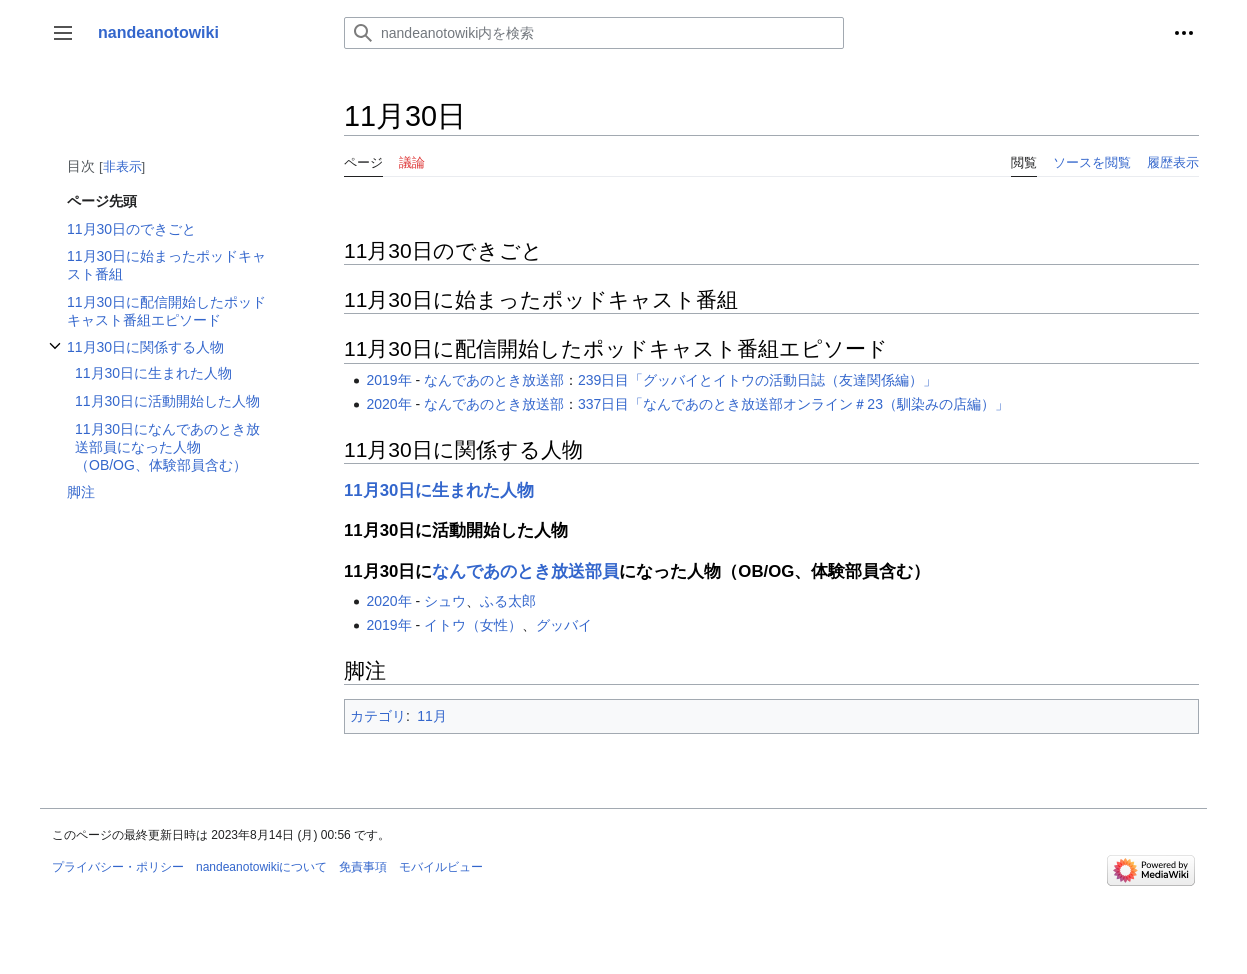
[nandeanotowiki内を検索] (594, 33)
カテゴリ (378, 716)
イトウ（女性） (473, 625)
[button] (63, 33)
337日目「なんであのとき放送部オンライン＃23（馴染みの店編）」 (793, 404)
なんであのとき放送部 (494, 380)
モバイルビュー (441, 867)
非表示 (122, 166)
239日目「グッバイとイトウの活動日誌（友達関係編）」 (757, 380)
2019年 (388, 380)
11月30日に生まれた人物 (439, 490)
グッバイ (564, 625)
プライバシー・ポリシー (118, 867)
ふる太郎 (508, 601)
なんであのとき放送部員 (525, 571)
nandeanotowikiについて (261, 867)
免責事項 (363, 867)
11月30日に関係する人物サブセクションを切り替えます (55, 356)
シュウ (445, 601)
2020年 (388, 404)
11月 (432, 716)
